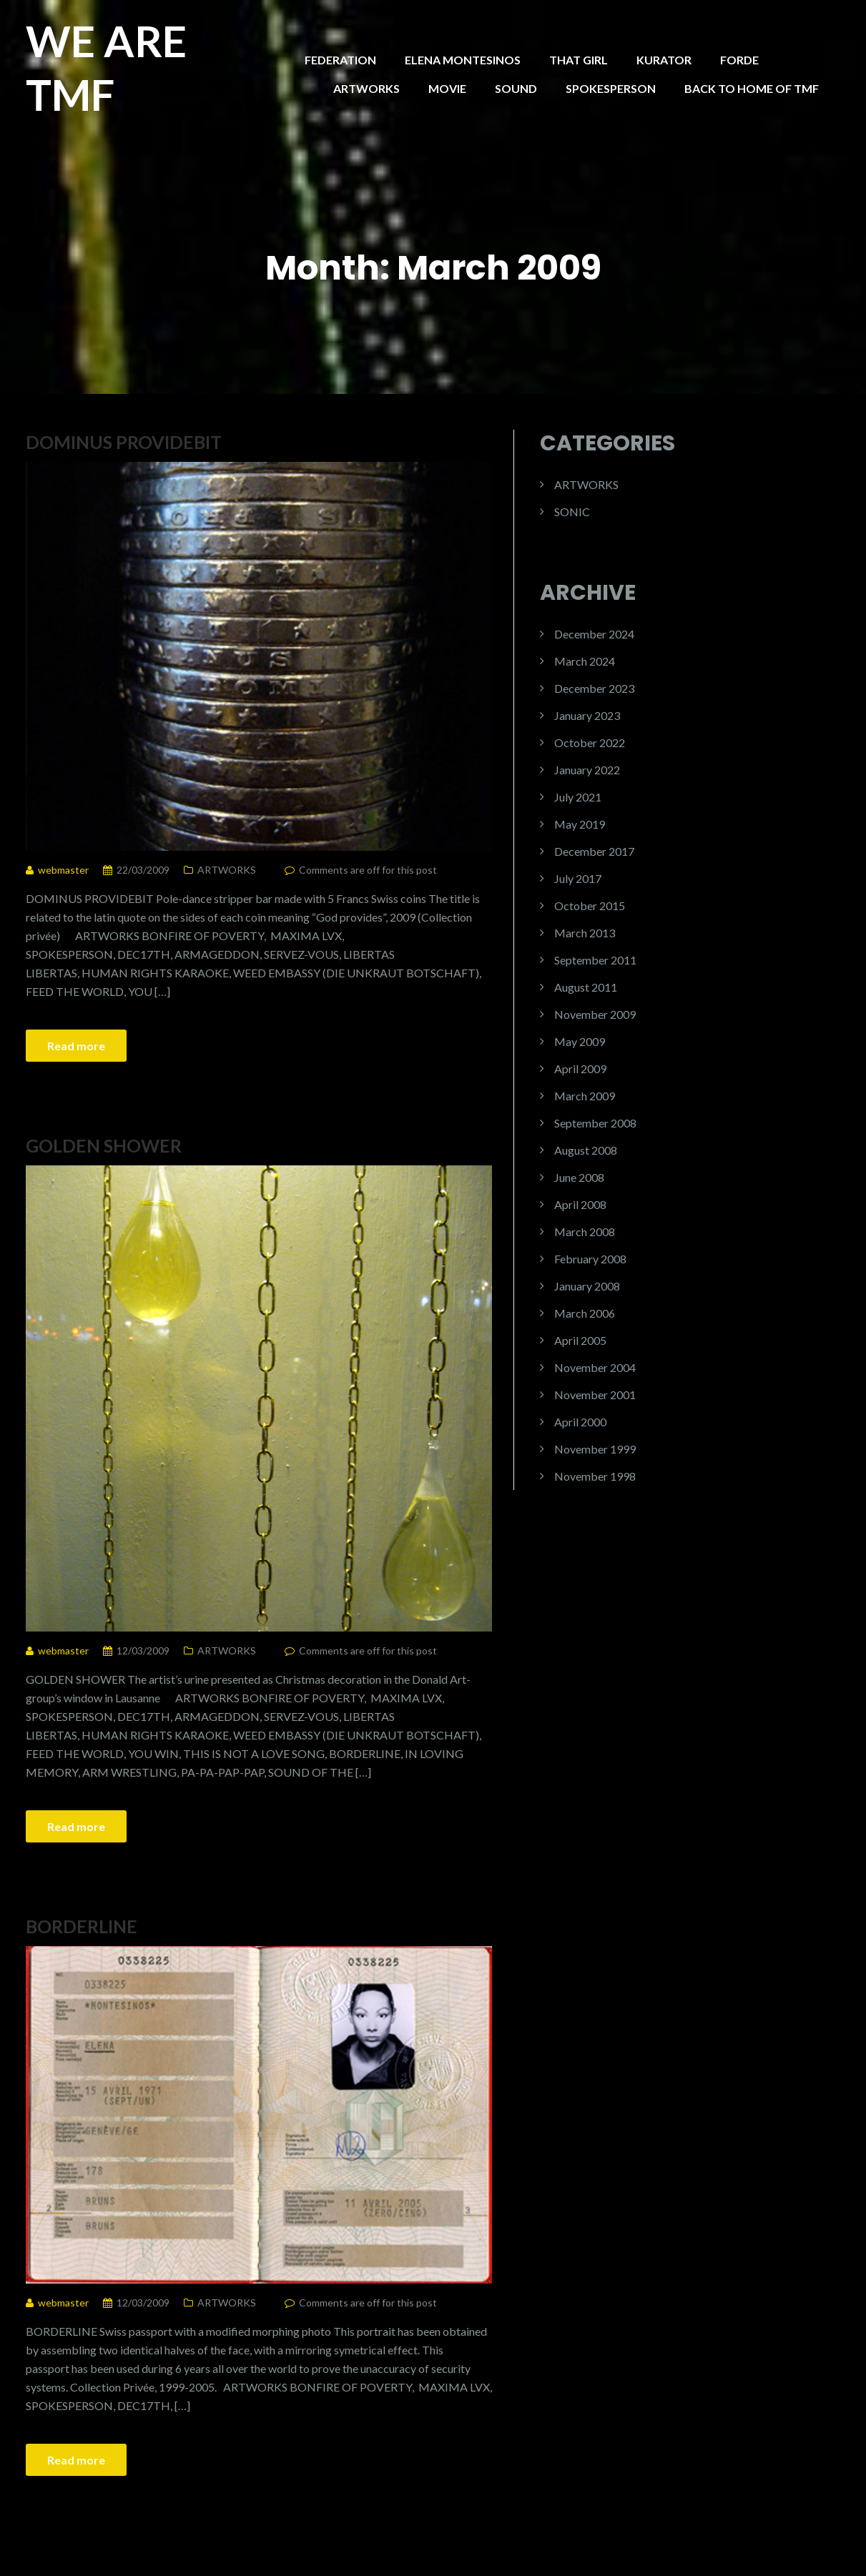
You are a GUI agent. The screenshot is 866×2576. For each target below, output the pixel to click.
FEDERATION (340, 59)
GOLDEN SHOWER (104, 1145)
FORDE (739, 59)
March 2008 (584, 1231)
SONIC (572, 511)
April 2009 (580, 1068)
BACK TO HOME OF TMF (751, 88)
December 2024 (594, 634)
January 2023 (587, 715)
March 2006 (584, 1313)
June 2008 (579, 1177)
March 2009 (584, 1095)
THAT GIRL (578, 59)
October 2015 (589, 905)
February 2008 (590, 1258)
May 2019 (579, 824)
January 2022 (587, 769)
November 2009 (595, 1014)
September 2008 (595, 1123)
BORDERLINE (81, 1926)
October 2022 (589, 742)
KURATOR (664, 59)
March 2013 (584, 932)
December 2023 (594, 688)
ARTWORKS (366, 88)
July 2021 (577, 797)
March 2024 (584, 661)
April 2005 (580, 1340)
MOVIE (447, 88)
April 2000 (580, 1421)
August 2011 (585, 987)
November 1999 (595, 1449)
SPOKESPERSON (611, 88)
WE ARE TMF (106, 67)
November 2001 (595, 1394)
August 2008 (585, 1150)
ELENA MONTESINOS (463, 59)
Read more (76, 1045)
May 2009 (579, 1041)
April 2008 (580, 1204)
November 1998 (595, 1476)
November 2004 (595, 1367)
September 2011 (595, 960)
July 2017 (577, 878)
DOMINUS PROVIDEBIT (124, 442)
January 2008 (587, 1286)
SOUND (516, 88)
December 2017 (594, 851)
